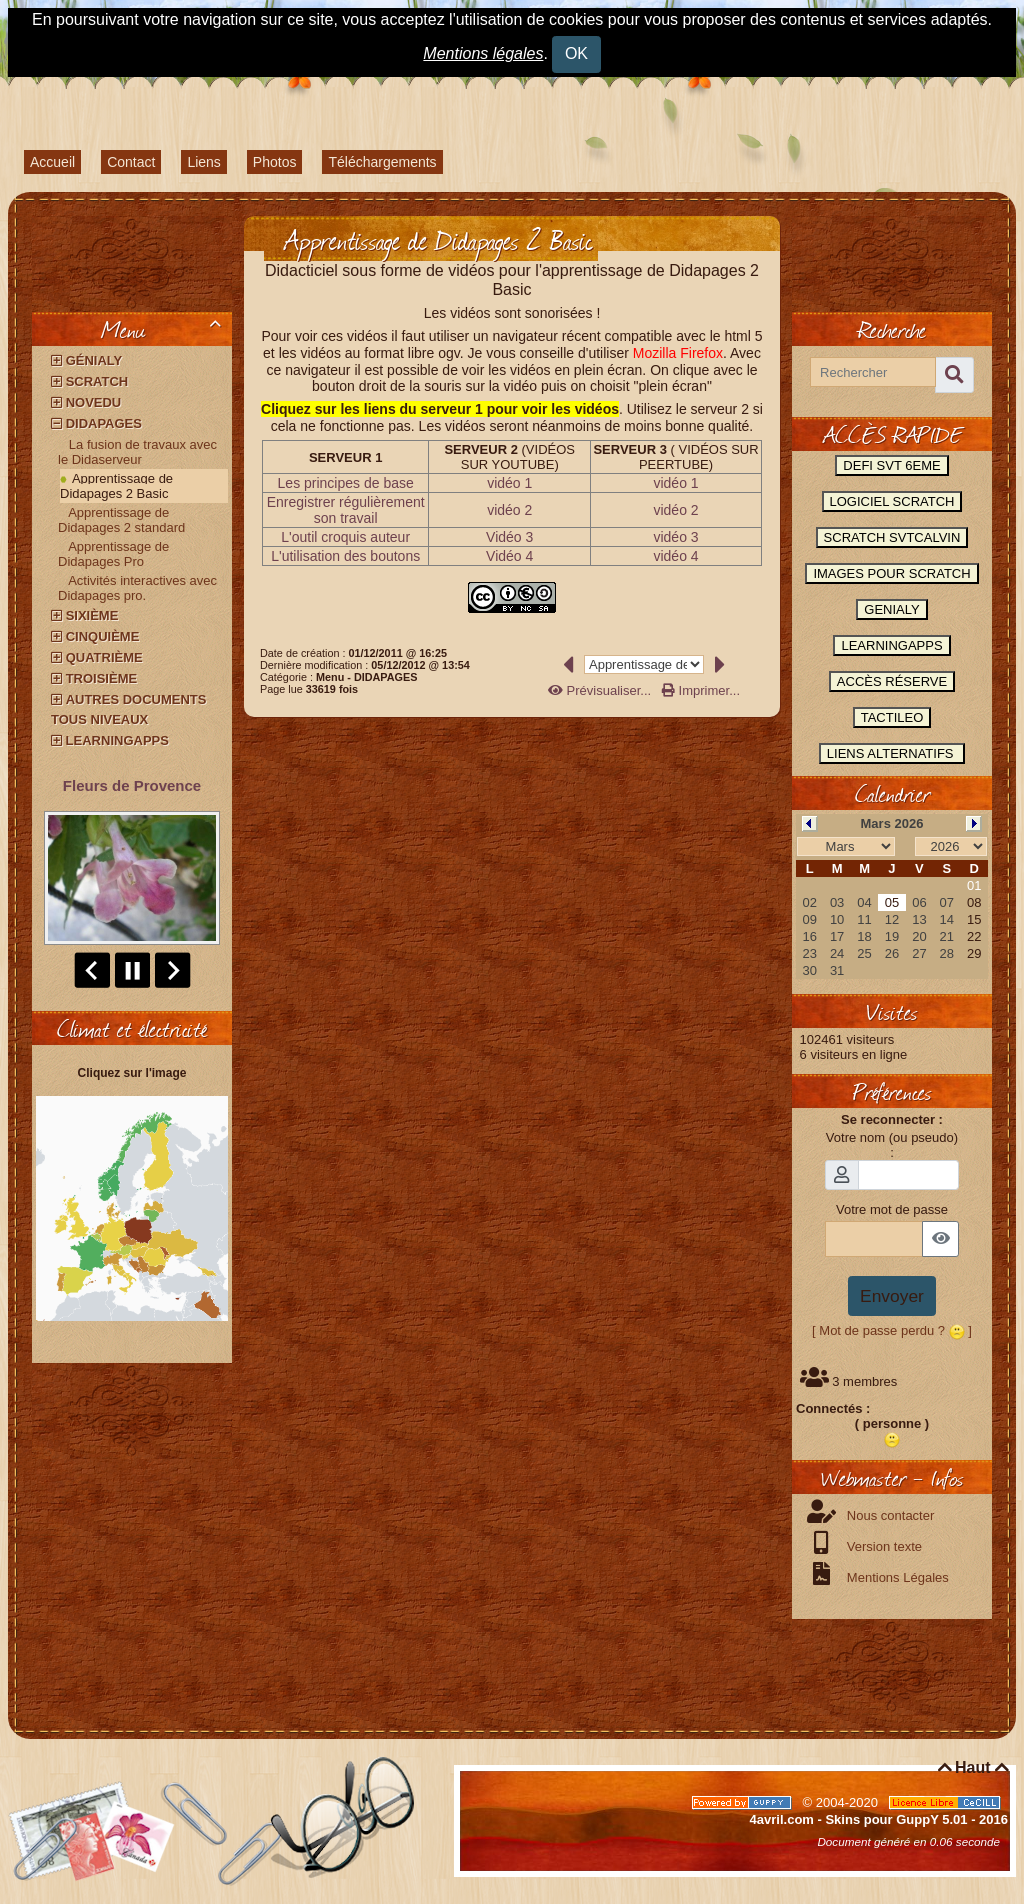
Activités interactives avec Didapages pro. (137, 588)
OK (576, 53)
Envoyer (892, 1296)
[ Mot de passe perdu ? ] (892, 1330)
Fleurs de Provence (132, 785)
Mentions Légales (896, 1577)
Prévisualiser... (601, 690)
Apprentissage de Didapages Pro (113, 554)
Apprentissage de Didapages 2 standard (121, 520)
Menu (164, 329)
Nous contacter (888, 1515)
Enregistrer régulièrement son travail (346, 510)
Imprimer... (701, 690)
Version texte (882, 1546)
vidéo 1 (509, 483)
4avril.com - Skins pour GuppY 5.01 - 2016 (879, 1819)
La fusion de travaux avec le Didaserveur (137, 452)
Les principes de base (346, 483)
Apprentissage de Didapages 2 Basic (116, 486)
